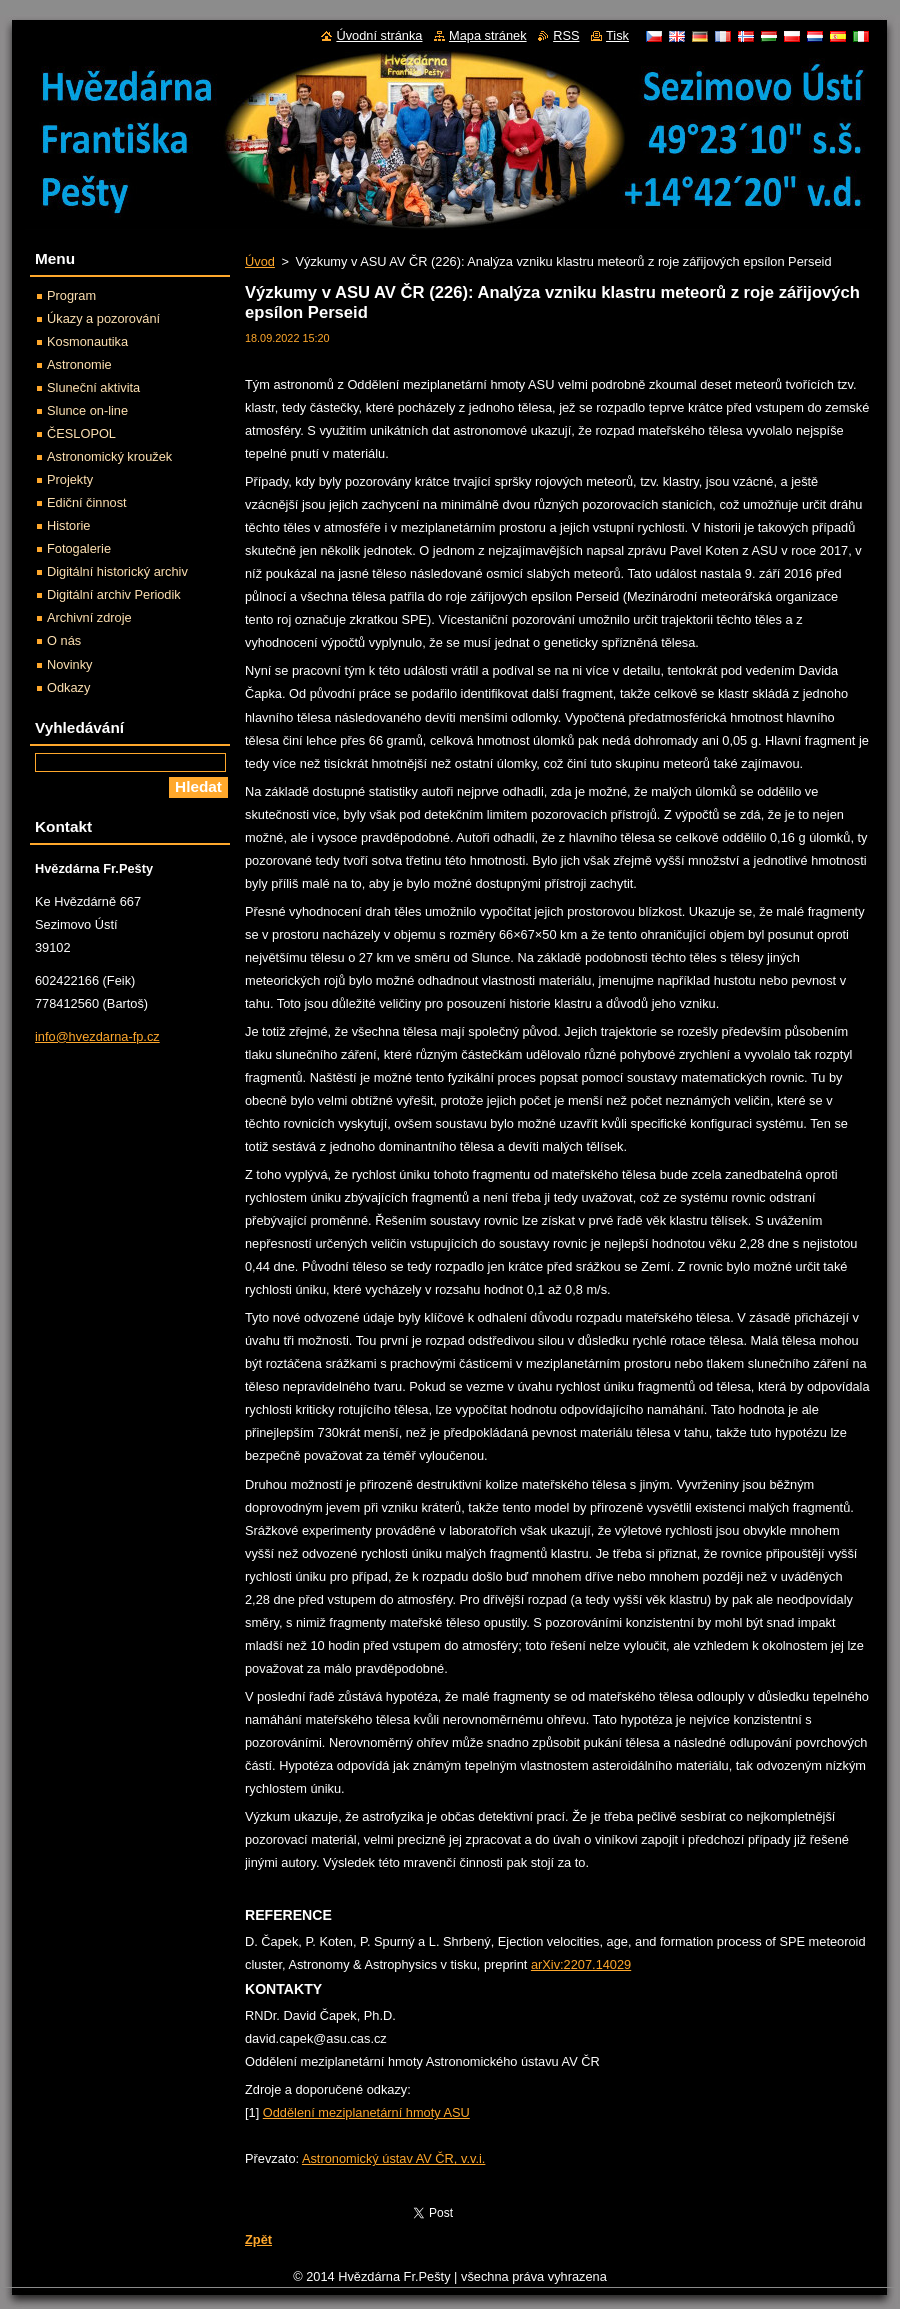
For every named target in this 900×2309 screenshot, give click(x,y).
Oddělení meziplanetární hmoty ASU (366, 2112)
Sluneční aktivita (93, 387)
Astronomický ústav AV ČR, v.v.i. (393, 2158)
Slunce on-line (87, 410)
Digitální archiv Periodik (114, 594)
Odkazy (68, 687)
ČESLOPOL (81, 433)
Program (71, 295)
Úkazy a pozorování (103, 318)
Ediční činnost (87, 502)
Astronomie (79, 364)
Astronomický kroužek (109, 456)
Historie (68, 525)
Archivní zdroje (89, 617)
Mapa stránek (488, 35)
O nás (64, 640)
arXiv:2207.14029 (581, 1964)
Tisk (617, 35)
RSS (566, 35)
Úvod (260, 261)
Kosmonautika (87, 341)
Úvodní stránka (379, 35)
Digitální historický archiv (117, 571)
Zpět (258, 2239)
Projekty (70, 479)
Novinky (70, 664)
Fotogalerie (79, 548)
